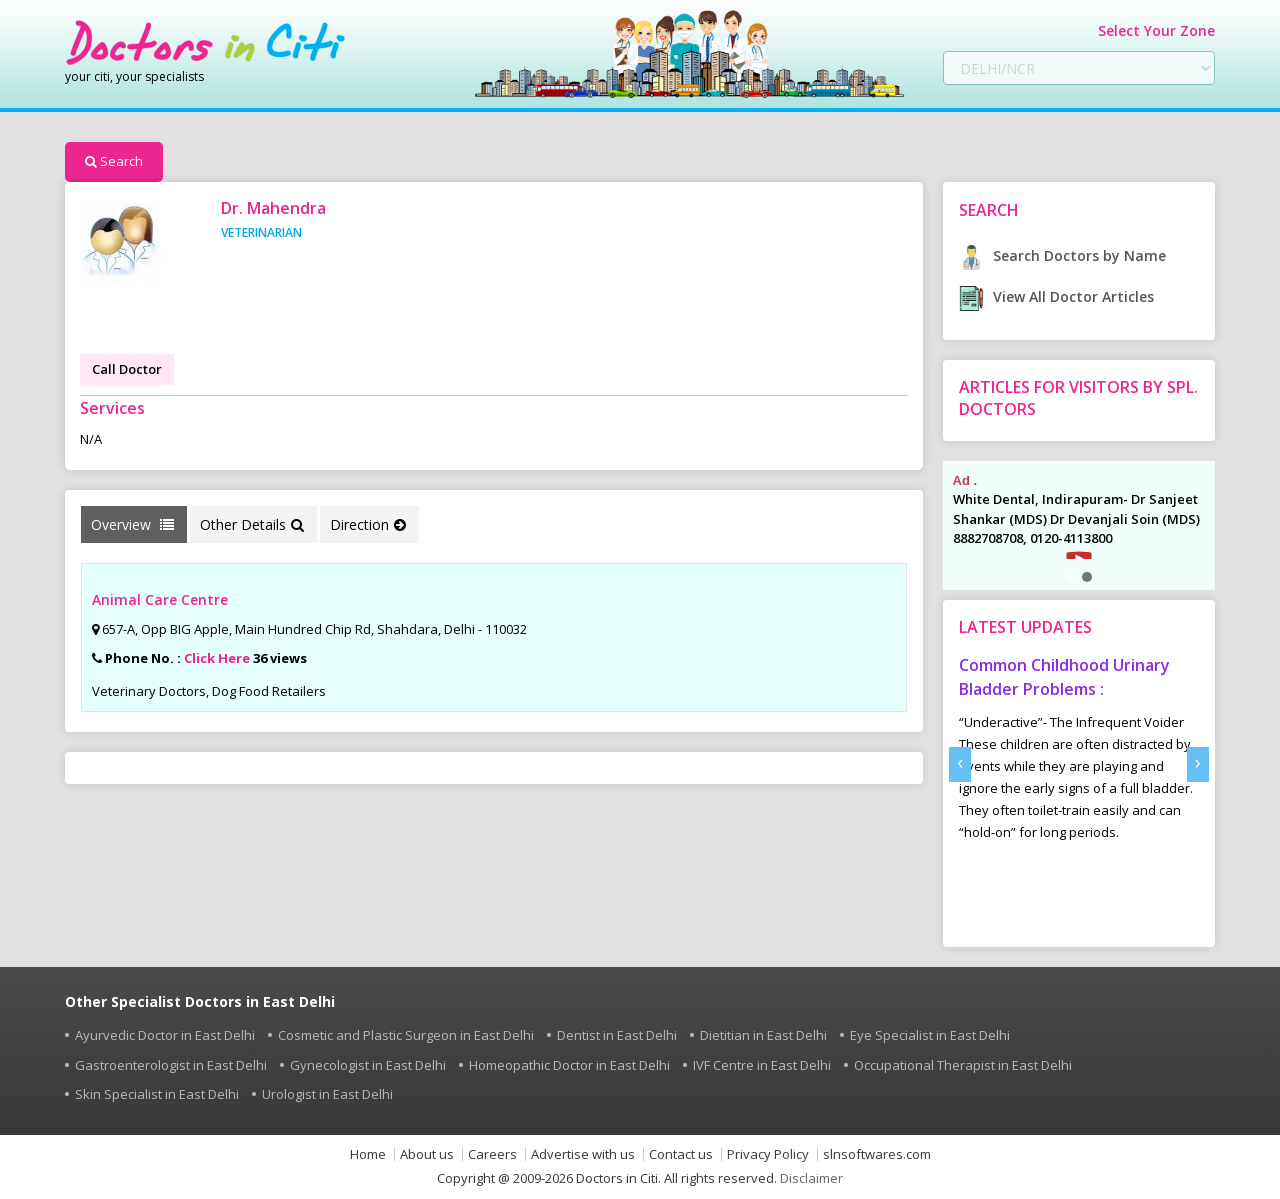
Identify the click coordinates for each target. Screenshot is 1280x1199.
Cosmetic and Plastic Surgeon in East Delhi (406, 1035)
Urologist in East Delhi (327, 1094)
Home (368, 1154)
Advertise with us (583, 1154)
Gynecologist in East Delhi (368, 1065)
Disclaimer (811, 1178)
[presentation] (960, 764)
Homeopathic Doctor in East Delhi (569, 1065)
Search (114, 161)
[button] (1071, 577)
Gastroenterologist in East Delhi (171, 1065)
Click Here (217, 658)
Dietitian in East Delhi (763, 1035)
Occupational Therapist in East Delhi (963, 1065)
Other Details (252, 524)
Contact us (681, 1154)
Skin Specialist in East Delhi (157, 1094)
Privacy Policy (768, 1154)
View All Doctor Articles (1056, 296)
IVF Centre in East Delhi (762, 1065)
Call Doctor (127, 369)
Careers (492, 1154)
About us (427, 1154)
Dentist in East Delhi (617, 1035)
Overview (132, 524)
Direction (368, 524)
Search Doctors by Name (1062, 255)
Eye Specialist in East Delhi (930, 1035)
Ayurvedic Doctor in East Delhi (165, 1035)
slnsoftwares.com (877, 1154)
